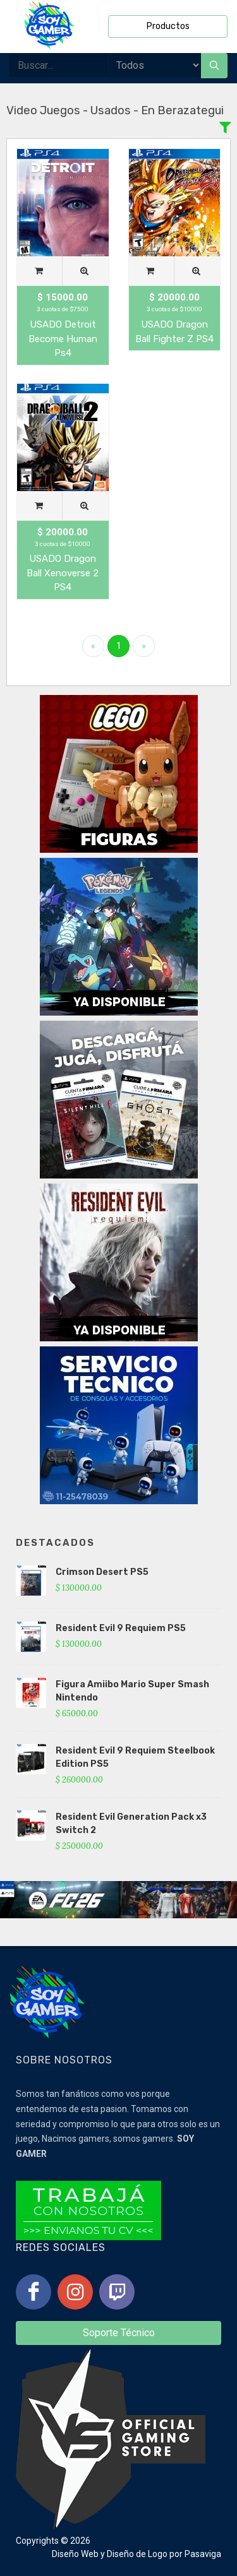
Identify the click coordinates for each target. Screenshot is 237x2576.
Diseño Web (75, 2554)
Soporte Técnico (119, 2333)
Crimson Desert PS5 (102, 1572)
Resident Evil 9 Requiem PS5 (121, 1628)
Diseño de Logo (137, 2554)
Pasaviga (203, 2554)
